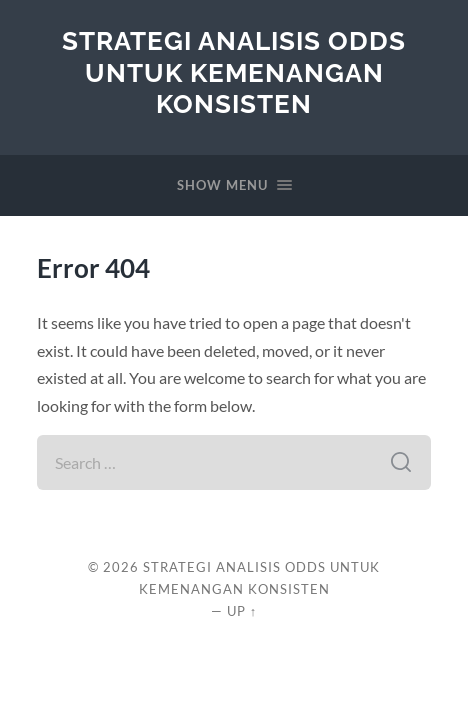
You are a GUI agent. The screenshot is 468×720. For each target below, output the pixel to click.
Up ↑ (242, 611)
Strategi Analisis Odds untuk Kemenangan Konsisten (234, 72)
